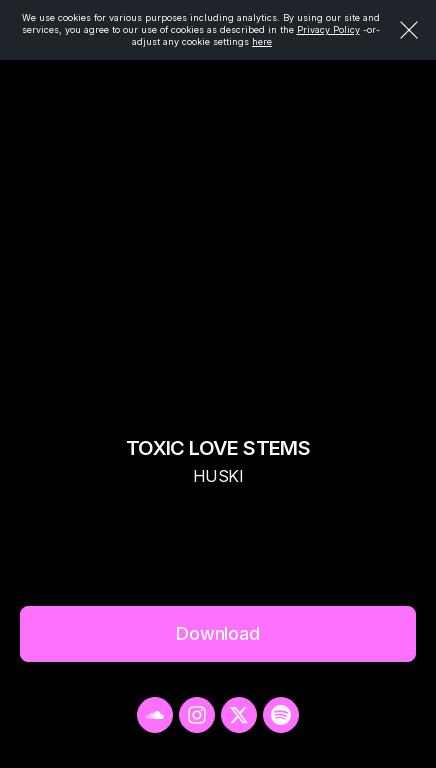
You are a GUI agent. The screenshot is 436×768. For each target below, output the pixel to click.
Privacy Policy (328, 29)
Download (218, 633)
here (262, 41)
